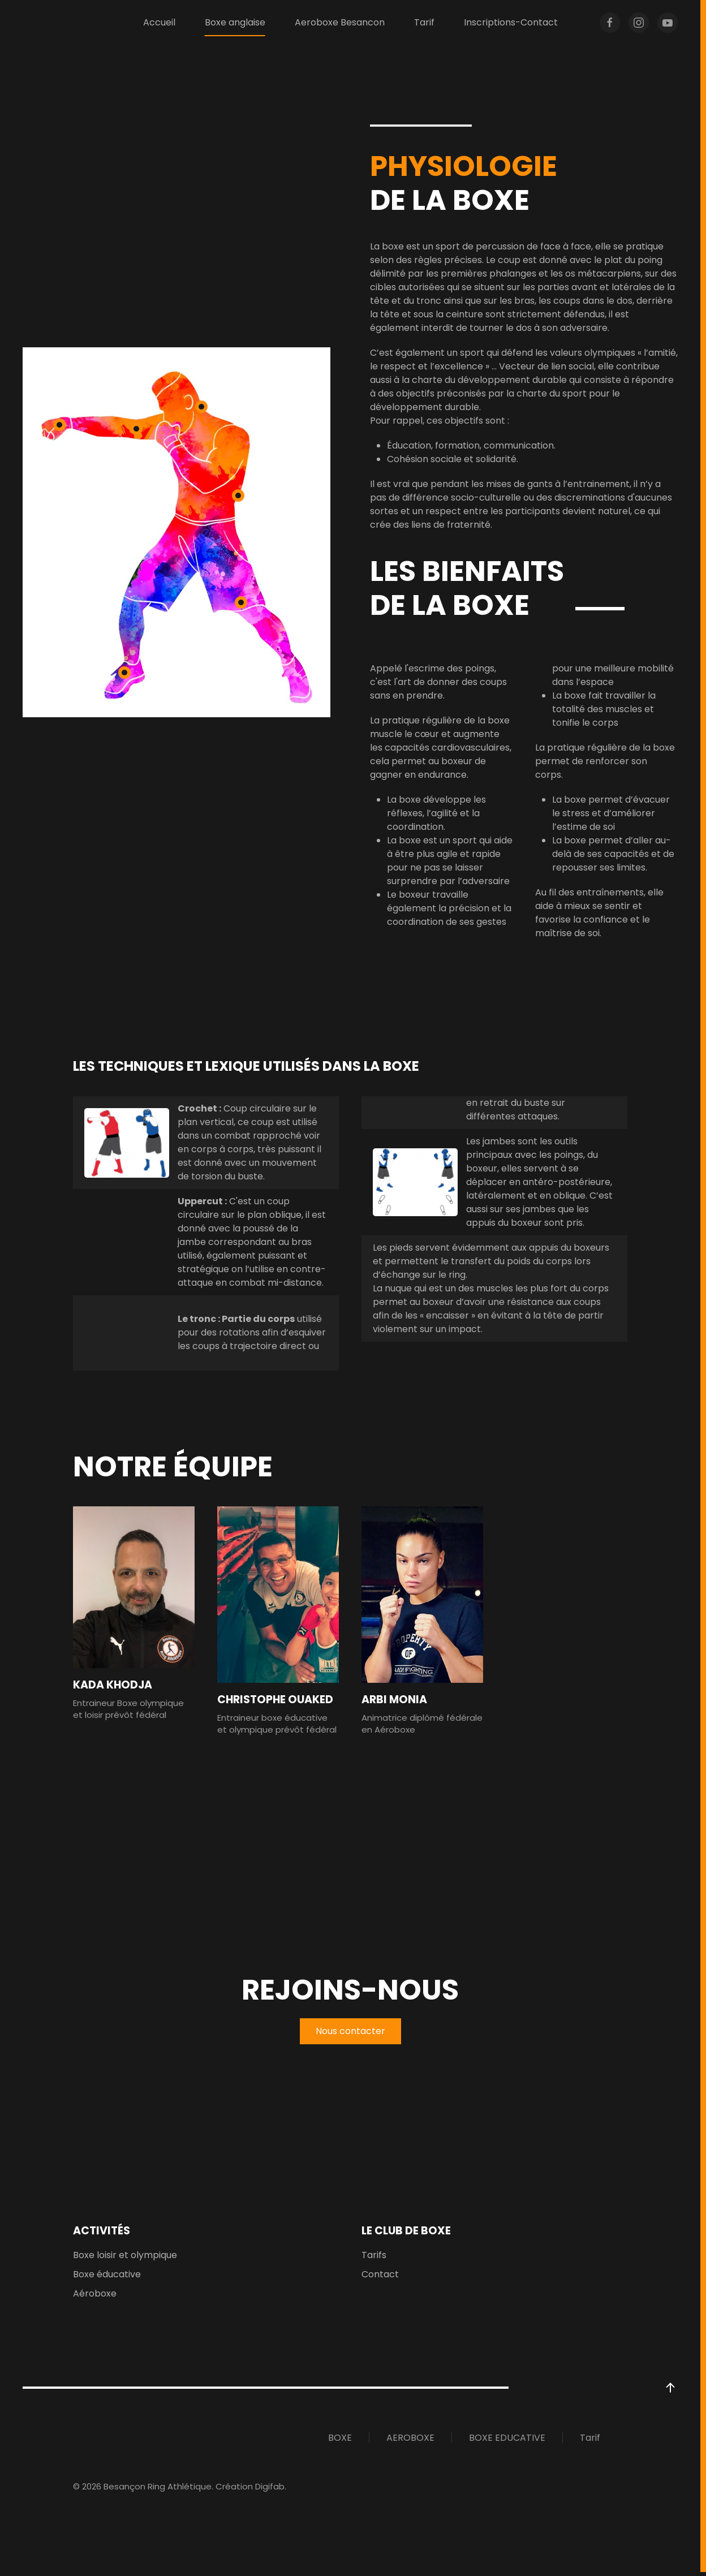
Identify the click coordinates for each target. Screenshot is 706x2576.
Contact (380, 2278)
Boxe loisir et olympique (125, 2258)
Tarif (424, 22)
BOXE (340, 2441)
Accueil (159, 22)
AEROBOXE (410, 2441)
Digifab (270, 2490)
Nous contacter (350, 2034)
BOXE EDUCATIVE (507, 2441)
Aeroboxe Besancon (340, 22)
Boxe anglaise (235, 22)
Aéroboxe (95, 2297)
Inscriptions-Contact (511, 22)
